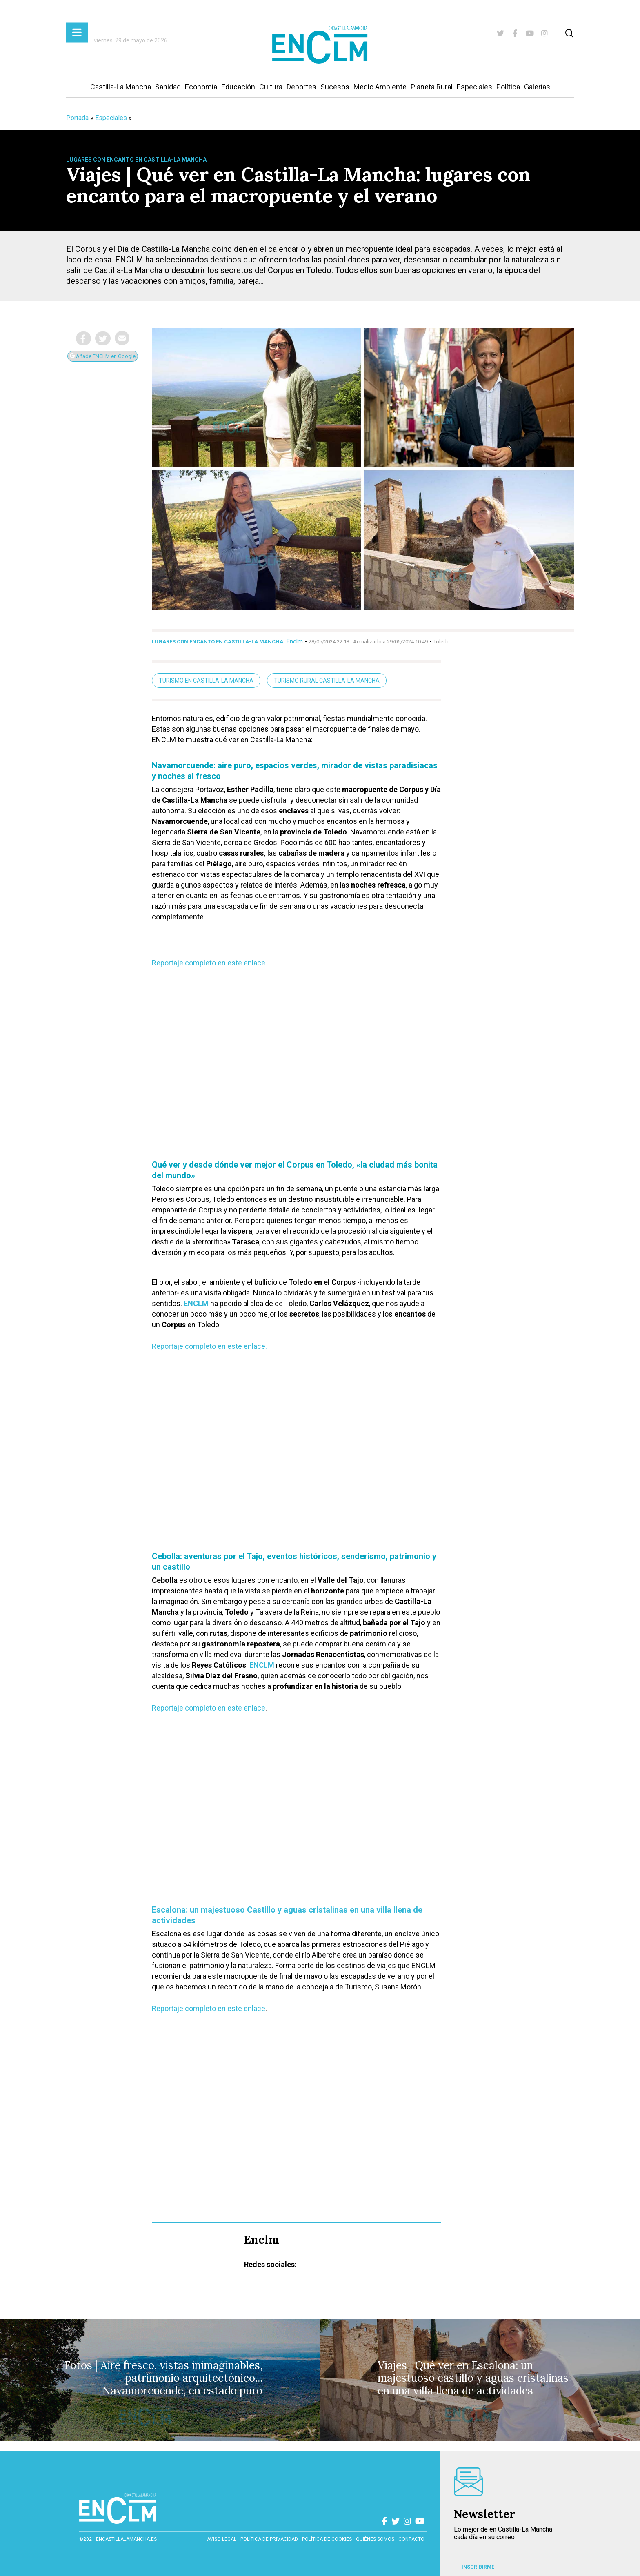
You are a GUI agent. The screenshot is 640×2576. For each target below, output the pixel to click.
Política (508, 86)
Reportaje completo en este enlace (208, 963)
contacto (411, 2539)
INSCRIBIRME (478, 2567)
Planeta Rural (432, 86)
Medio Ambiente (380, 86)
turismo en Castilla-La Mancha (206, 680)
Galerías (537, 86)
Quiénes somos (375, 2539)
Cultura (270, 86)
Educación (238, 86)
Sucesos (334, 86)
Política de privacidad (269, 2539)
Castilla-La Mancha (120, 86)
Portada (77, 118)
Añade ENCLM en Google (103, 356)
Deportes (301, 86)
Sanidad (168, 86)
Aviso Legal (221, 2539)
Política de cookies (327, 2539)
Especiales (474, 86)
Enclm (295, 641)
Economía (201, 86)
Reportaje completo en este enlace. (209, 1346)
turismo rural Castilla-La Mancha (327, 680)
